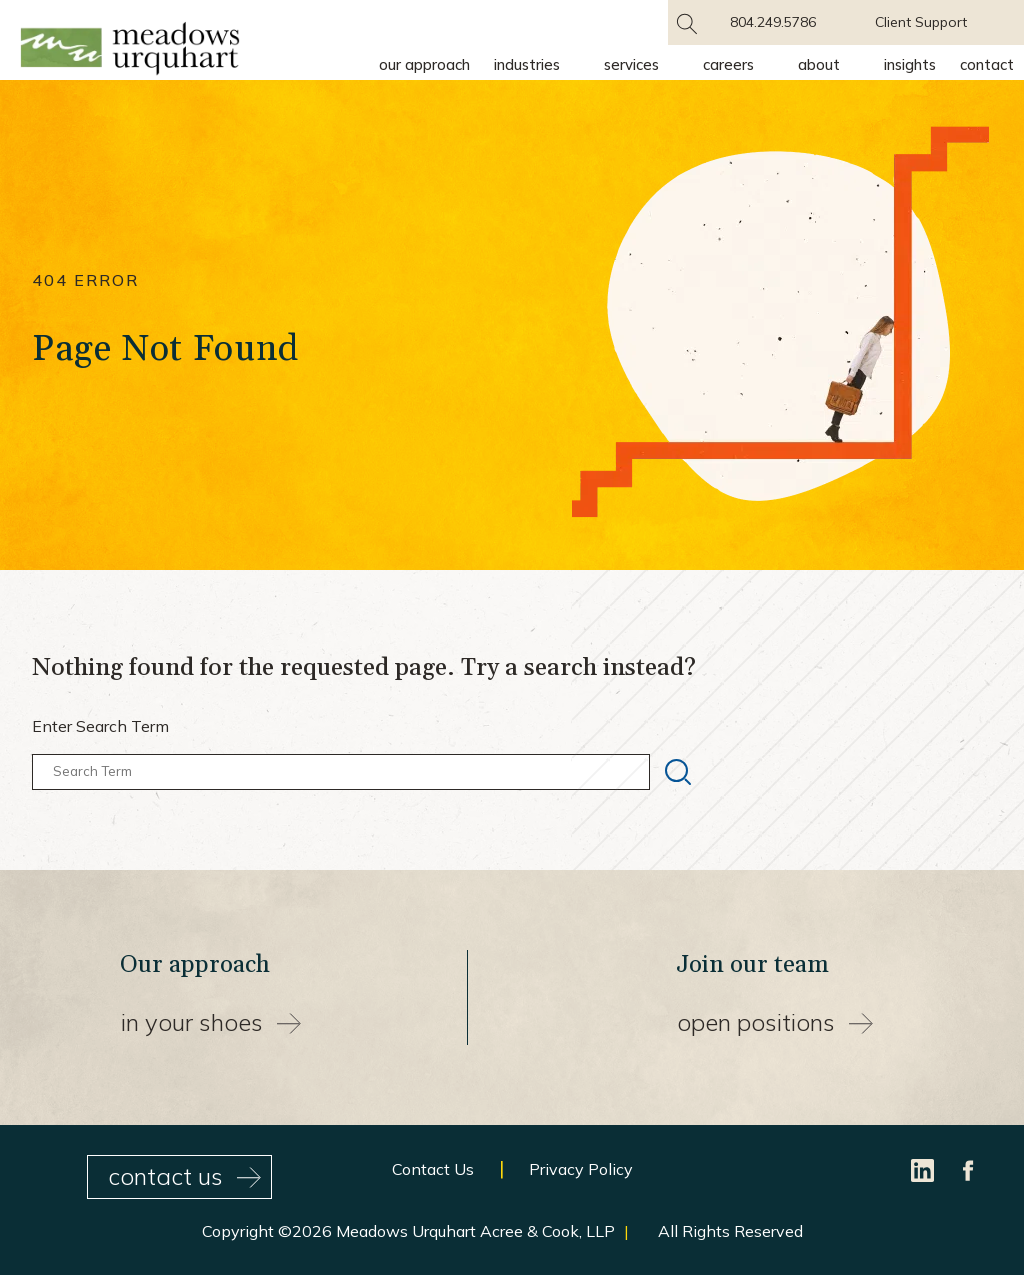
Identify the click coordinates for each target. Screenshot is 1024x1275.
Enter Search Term (100, 726)
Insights (910, 64)
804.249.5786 (773, 22)
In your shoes (211, 1022)
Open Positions (775, 1022)
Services (631, 64)
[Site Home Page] (130, 52)
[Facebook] (969, 1169)
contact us (184, 1176)
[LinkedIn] (924, 1169)
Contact (987, 64)
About (819, 64)
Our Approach (424, 64)
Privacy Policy (581, 1169)
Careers (728, 64)
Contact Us (433, 1169)
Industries (527, 64)
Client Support (921, 22)
